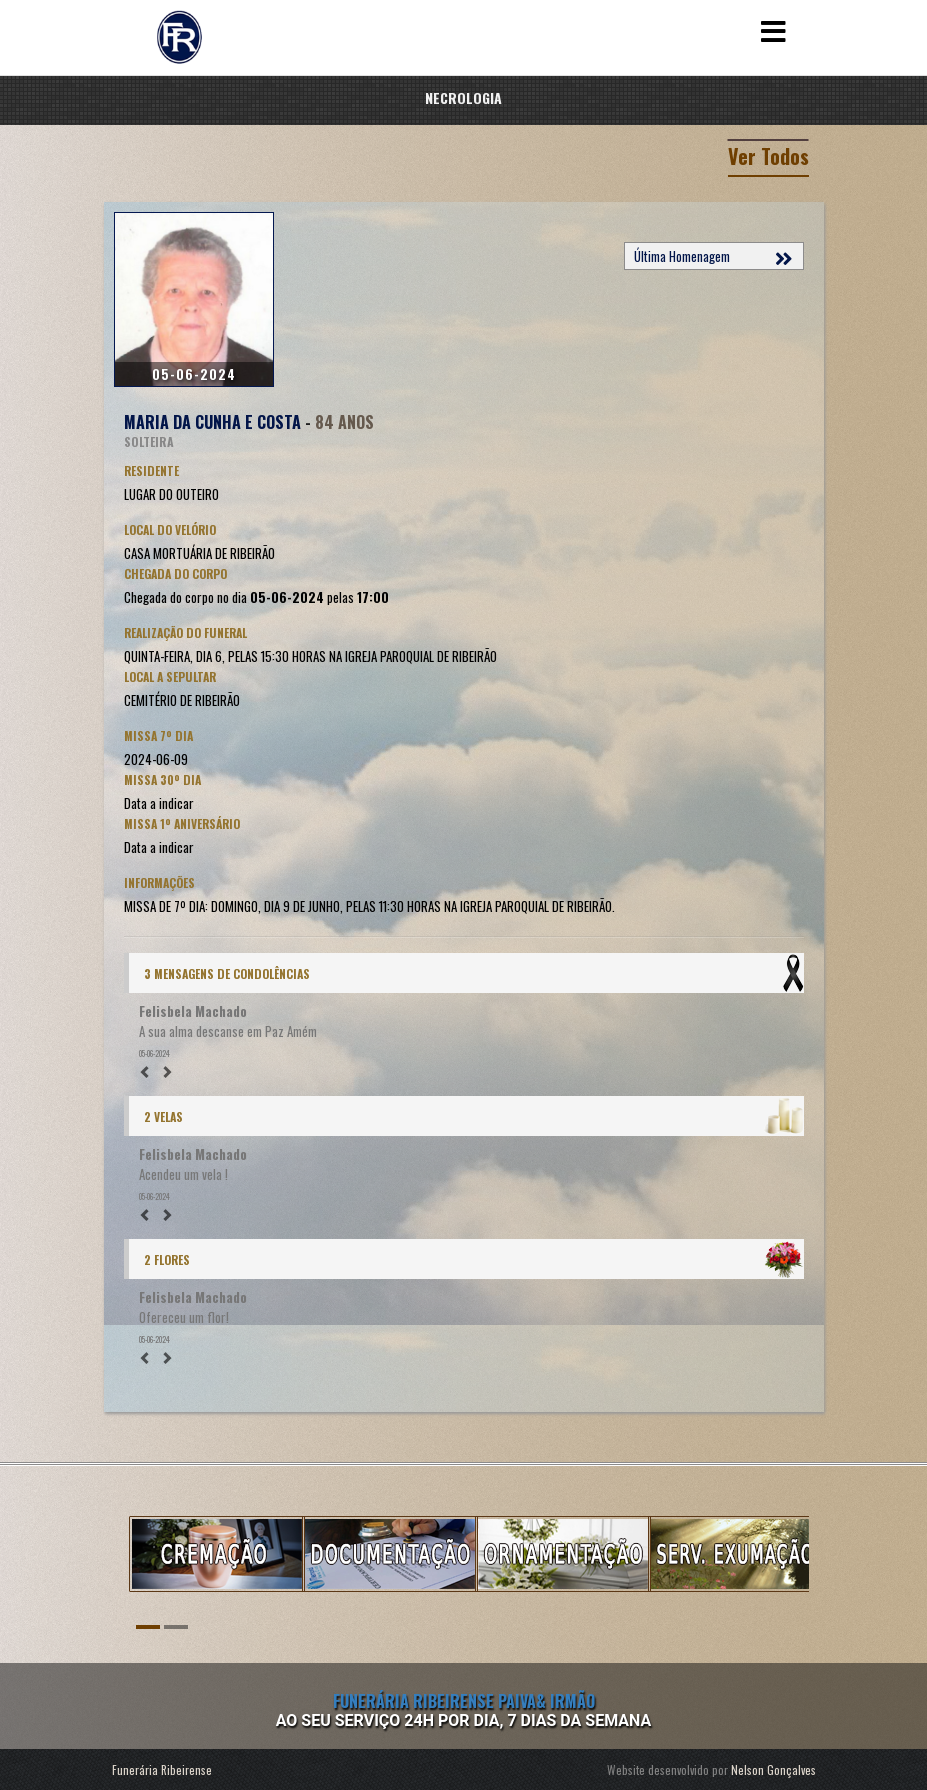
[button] (148, 1071)
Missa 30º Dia (162, 779)
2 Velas (163, 1116)
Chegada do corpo (175, 573)
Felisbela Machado (193, 1011)
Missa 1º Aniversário (182, 823)
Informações (159, 882)
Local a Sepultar (170, 676)
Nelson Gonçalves (773, 1769)
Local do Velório (170, 529)
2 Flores (167, 1259)
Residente (151, 470)
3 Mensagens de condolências (227, 973)
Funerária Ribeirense (162, 1769)
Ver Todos (768, 156)
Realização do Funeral (185, 632)
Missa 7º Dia (158, 735)
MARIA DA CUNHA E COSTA (212, 422)
